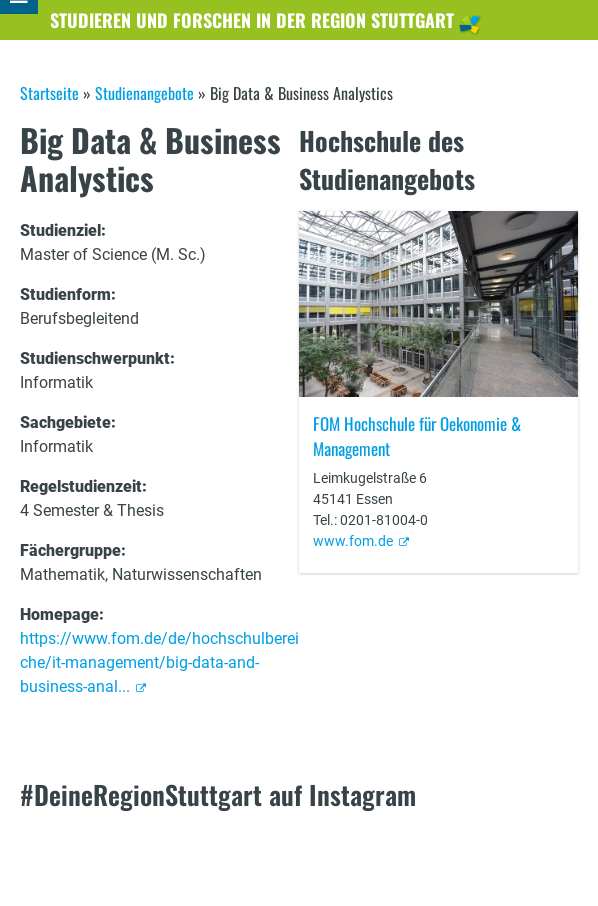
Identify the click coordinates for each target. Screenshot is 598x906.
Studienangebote (144, 93)
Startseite (49, 93)
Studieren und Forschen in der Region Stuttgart (252, 20)
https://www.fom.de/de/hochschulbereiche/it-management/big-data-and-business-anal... (159, 662)
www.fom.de (353, 541)
